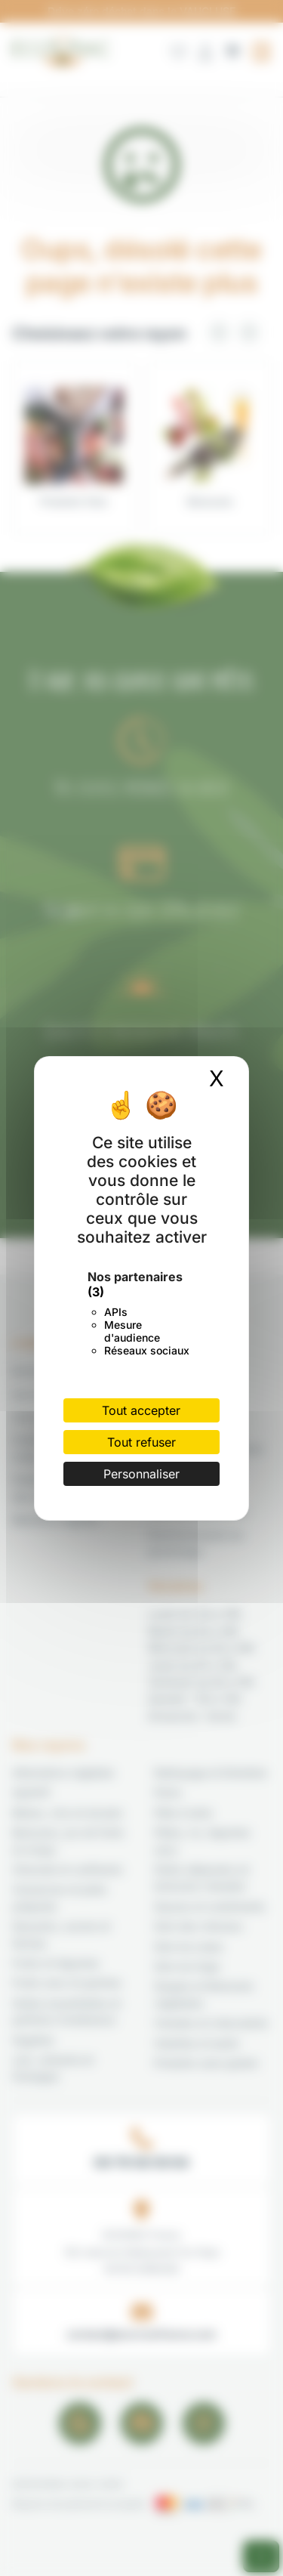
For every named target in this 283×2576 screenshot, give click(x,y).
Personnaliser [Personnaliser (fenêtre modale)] (141, 1473)
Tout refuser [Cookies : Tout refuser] (141, 1442)
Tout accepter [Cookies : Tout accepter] (141, 1410)
